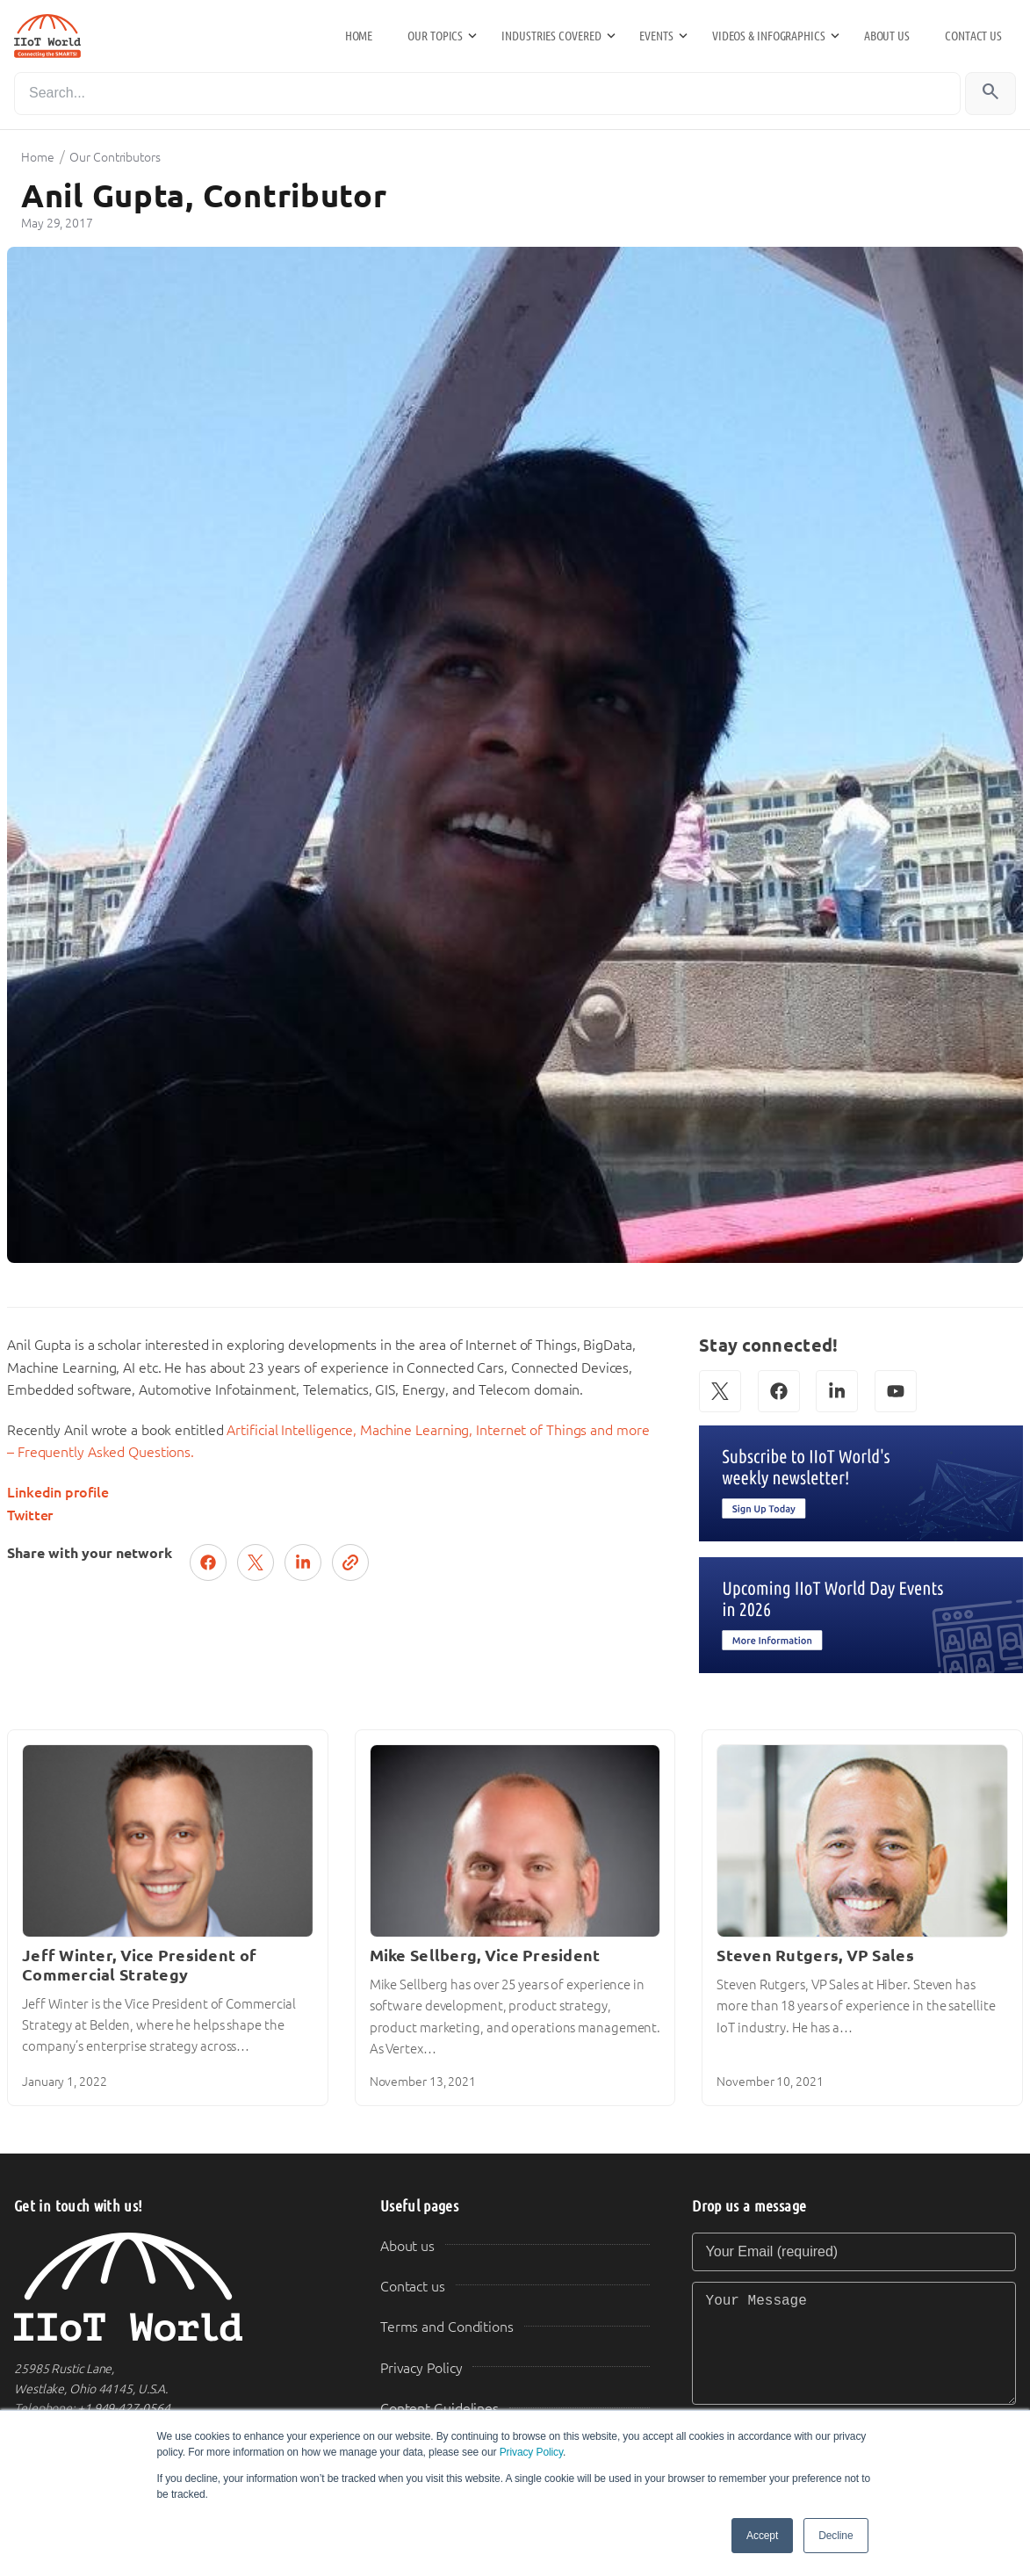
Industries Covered (551, 36)
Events (656, 36)
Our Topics (435, 36)
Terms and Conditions (447, 2327)
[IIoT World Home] (176, 2287)
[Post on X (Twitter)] (255, 1562)
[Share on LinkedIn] (303, 1562)
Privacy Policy (531, 2452)
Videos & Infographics (768, 36)
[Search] (487, 93)
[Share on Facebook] (208, 1562)
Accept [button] (762, 2535)
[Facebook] (779, 1391)
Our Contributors (114, 157)
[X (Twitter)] (720, 1391)
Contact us (973, 36)
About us (887, 36)
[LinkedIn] (837, 1391)
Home (359, 36)
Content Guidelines (439, 2408)
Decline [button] (835, 2535)
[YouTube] (896, 1391)
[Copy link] (350, 1562)
